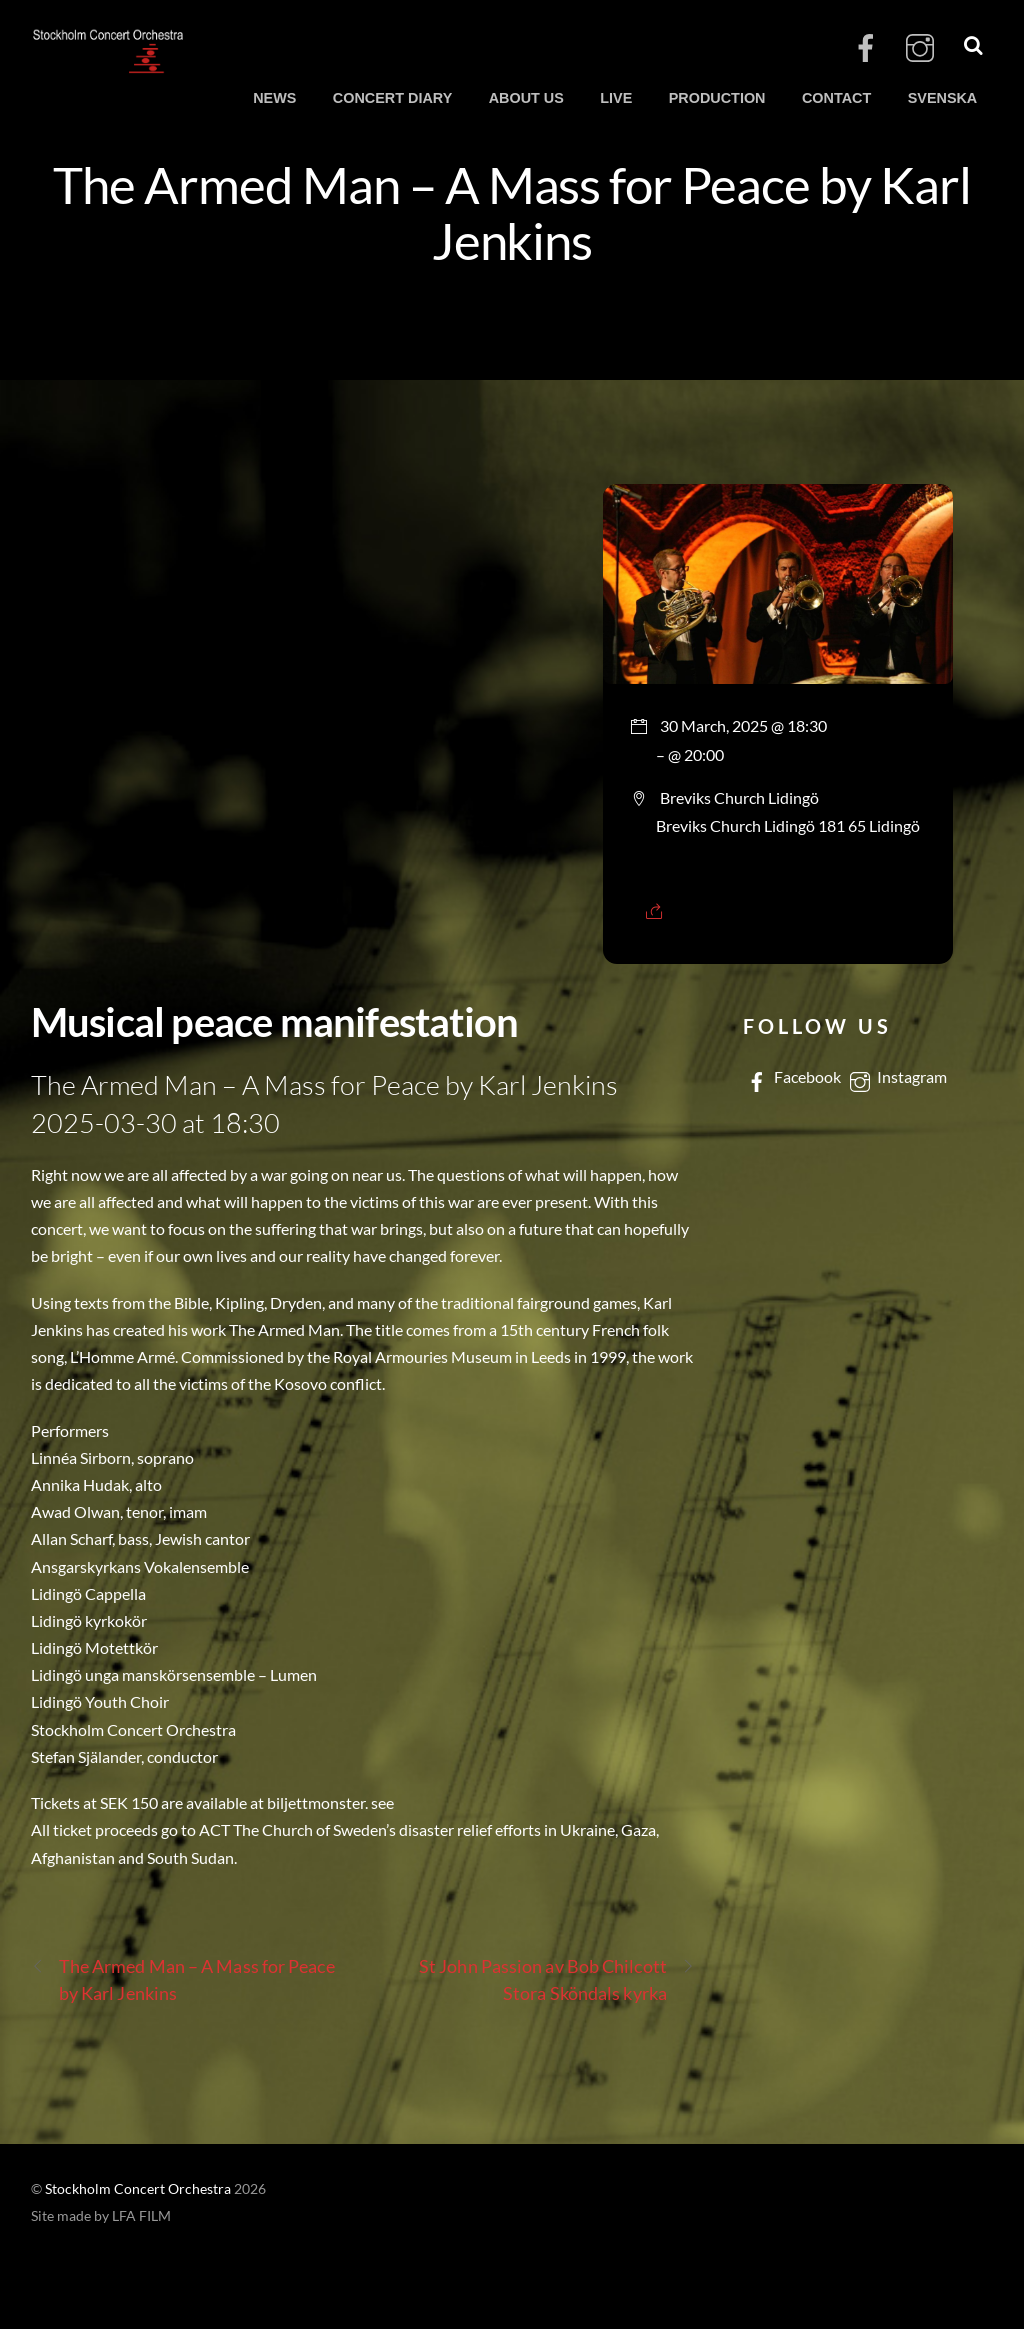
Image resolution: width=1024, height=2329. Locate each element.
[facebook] (866, 48)
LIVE (616, 98)
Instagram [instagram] (896, 1076)
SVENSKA (943, 98)
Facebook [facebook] (792, 1076)
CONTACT (836, 98)
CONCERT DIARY (392, 98)
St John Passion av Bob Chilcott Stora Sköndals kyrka (557, 1978)
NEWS (274, 98)
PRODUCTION (717, 98)
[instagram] (920, 48)
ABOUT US (526, 98)
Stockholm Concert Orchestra (138, 2189)
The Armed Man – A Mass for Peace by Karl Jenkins (512, 212)
